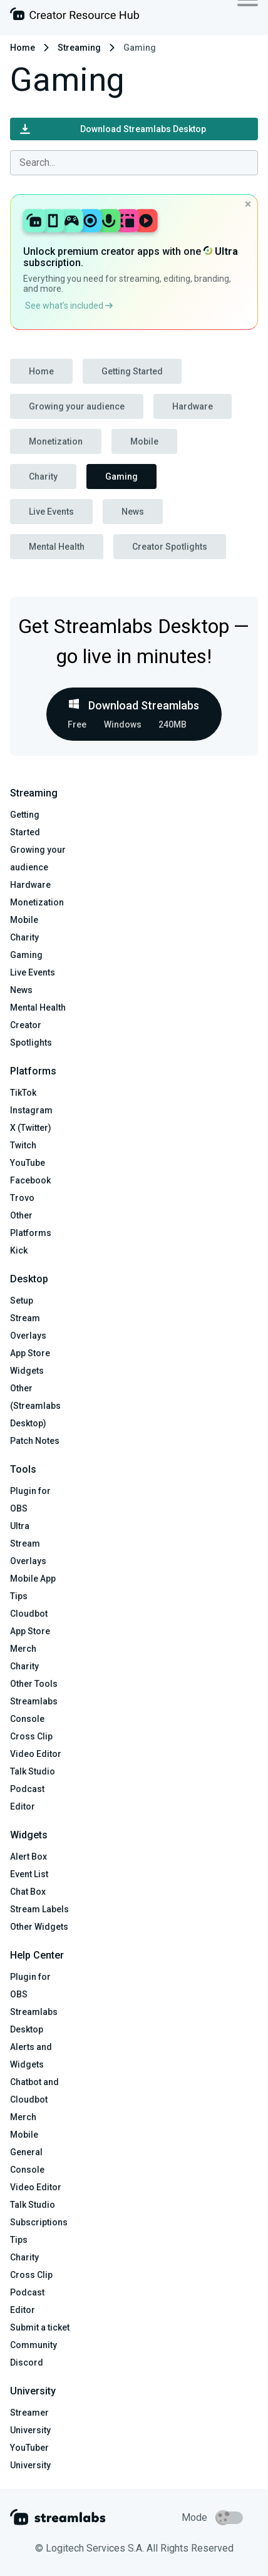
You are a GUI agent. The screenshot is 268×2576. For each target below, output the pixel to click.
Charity (43, 476)
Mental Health (57, 547)
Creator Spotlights (169, 547)
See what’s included (69, 306)
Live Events (51, 512)
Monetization (56, 441)
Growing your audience (77, 406)
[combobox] (134, 162)
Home (22, 48)
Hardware (192, 406)
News (132, 512)
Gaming (121, 476)
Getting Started (132, 371)
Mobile (144, 441)
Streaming (79, 48)
